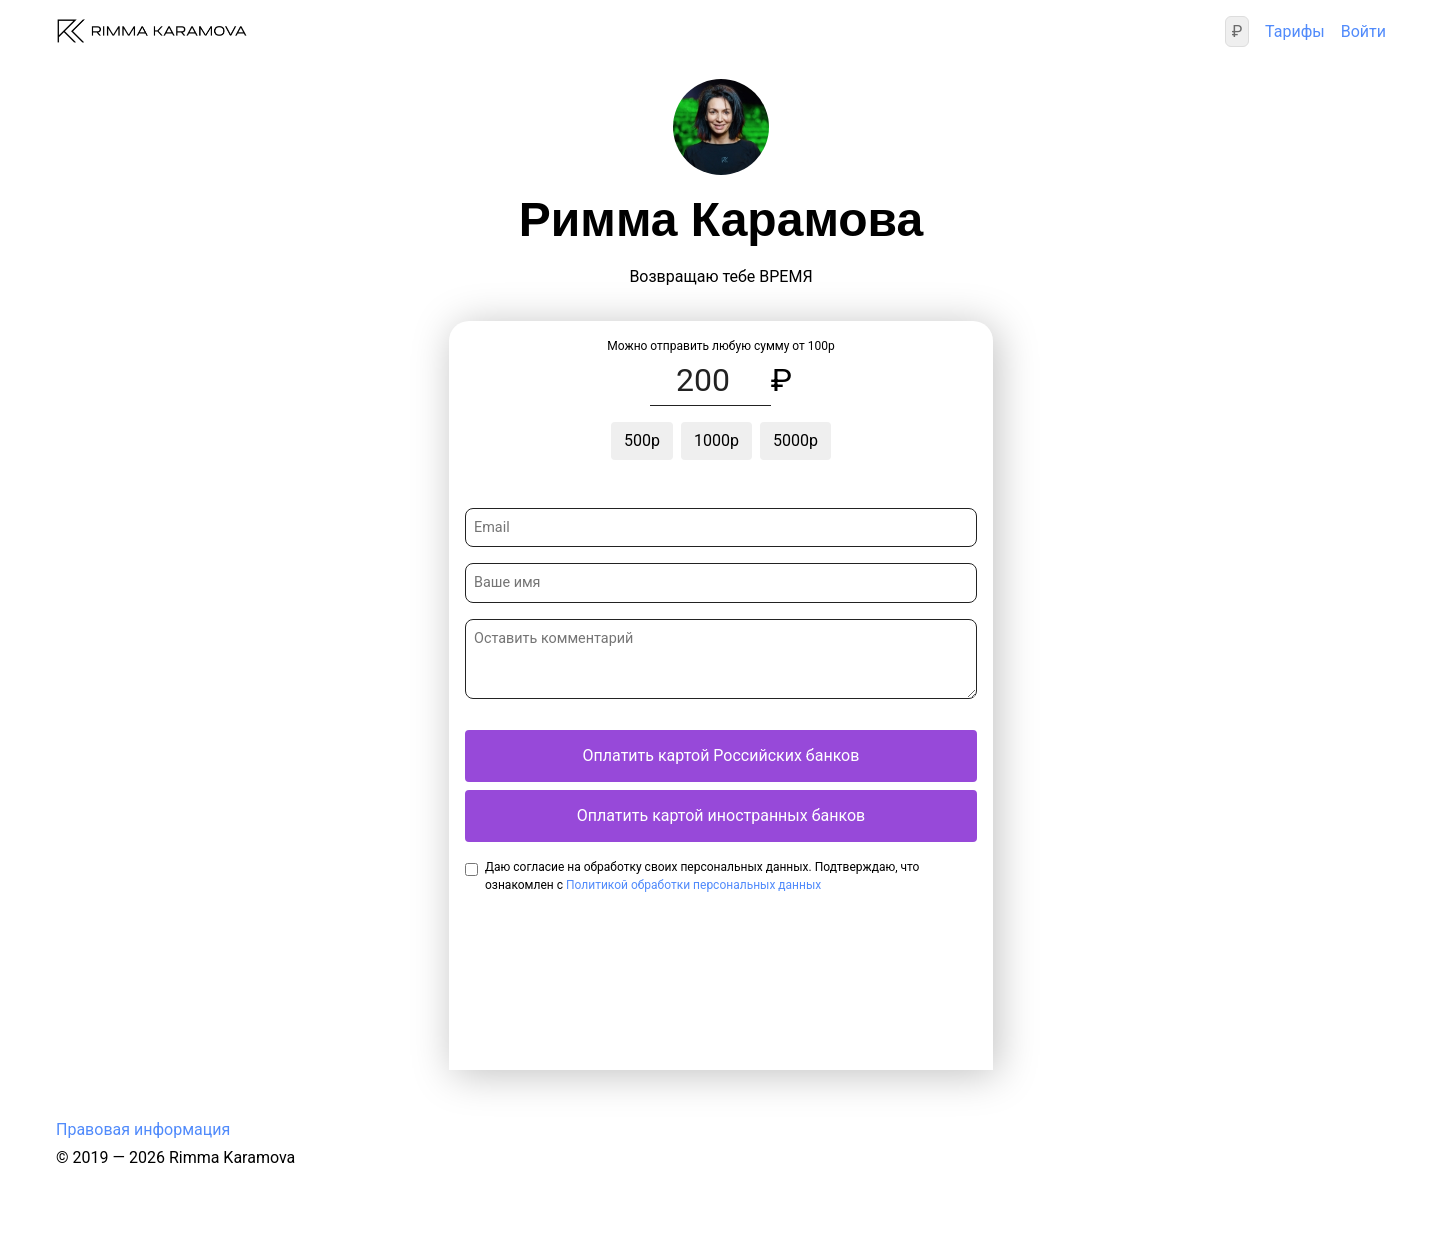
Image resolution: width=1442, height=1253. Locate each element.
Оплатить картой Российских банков (721, 755)
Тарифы (1295, 31)
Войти (1363, 31)
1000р (716, 440)
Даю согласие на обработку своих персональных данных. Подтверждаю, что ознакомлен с (702, 876)
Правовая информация (143, 1129)
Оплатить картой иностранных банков (721, 815)
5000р (795, 440)
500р (642, 440)
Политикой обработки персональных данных (693, 885)
